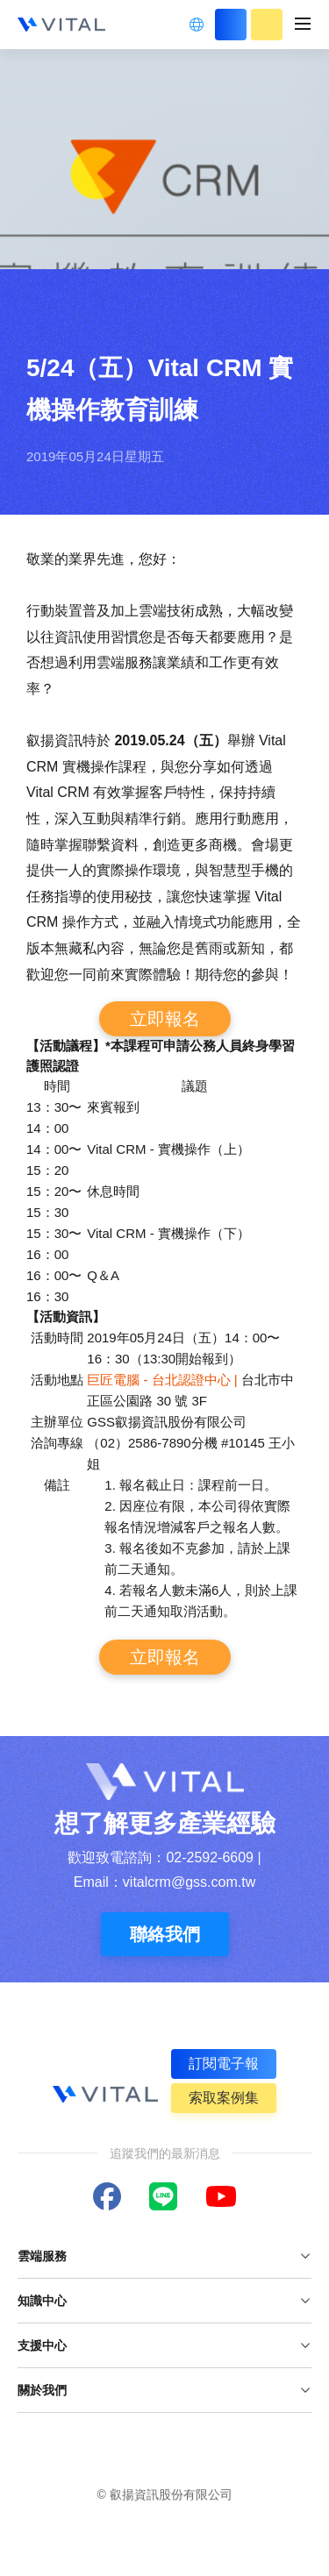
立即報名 (165, 1018)
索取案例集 (224, 2097)
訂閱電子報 (224, 2063)
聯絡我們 (165, 1934)
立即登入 (231, 24)
